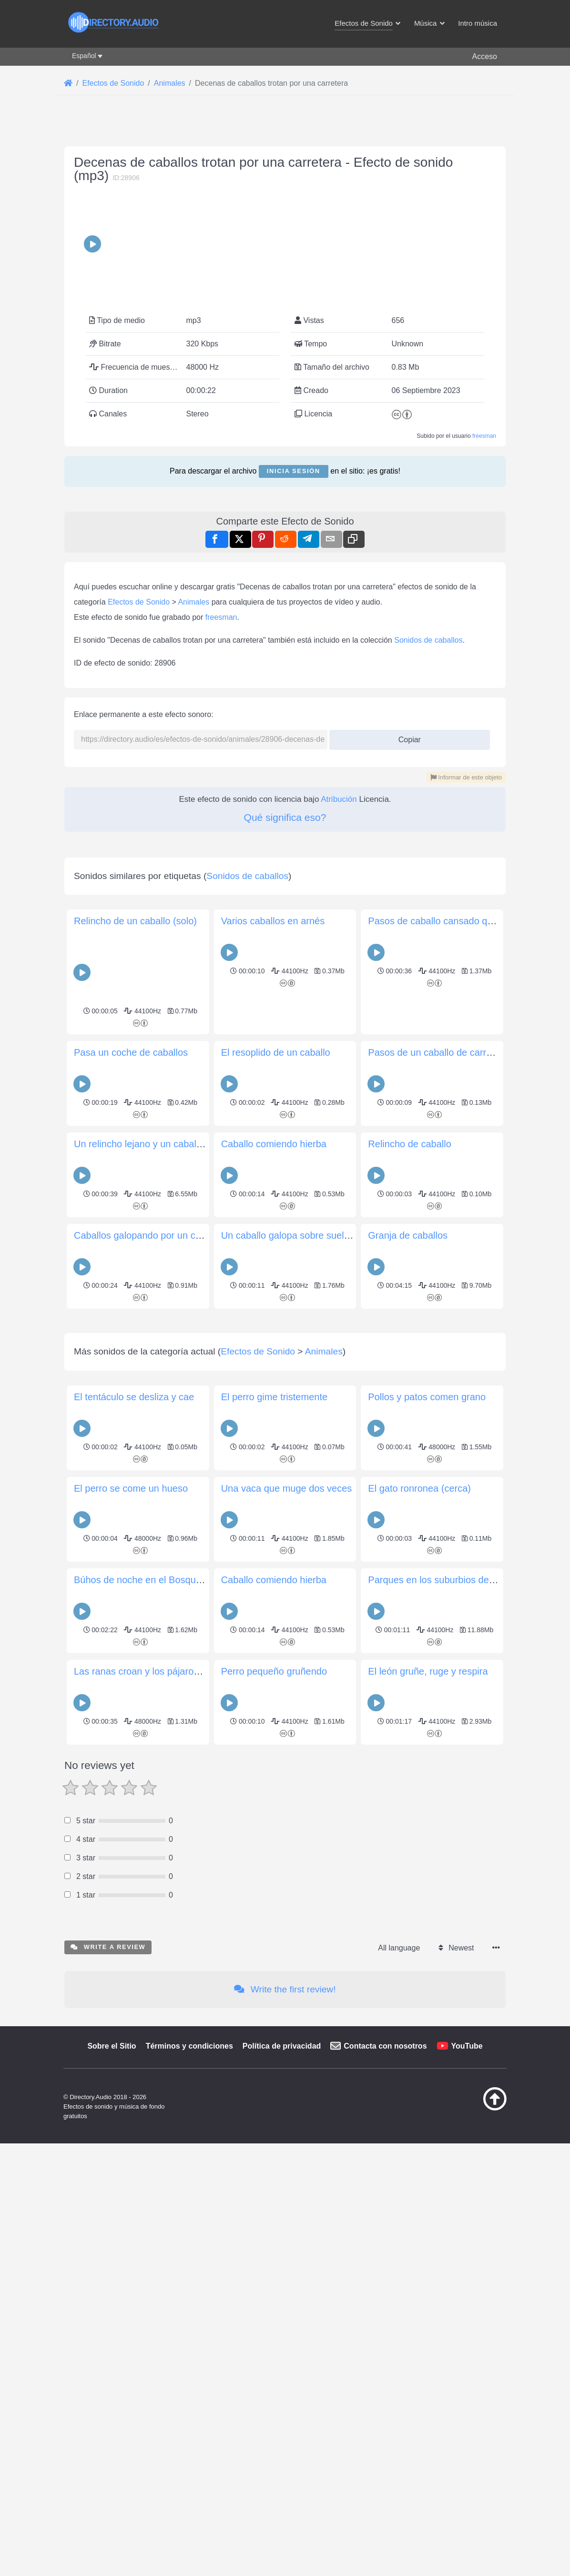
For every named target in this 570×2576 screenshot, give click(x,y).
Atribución (339, 1005)
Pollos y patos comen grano (427, 1869)
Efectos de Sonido (139, 808)
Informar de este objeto (466, 983)
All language (399, 2420)
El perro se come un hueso (131, 1961)
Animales (193, 808)
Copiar (406, 943)
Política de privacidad (282, 2519)
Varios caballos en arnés (273, 1260)
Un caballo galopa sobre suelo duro (296, 1574)
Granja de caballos (408, 1574)
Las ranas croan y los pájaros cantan (152, 2144)
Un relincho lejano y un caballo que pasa (159, 1483)
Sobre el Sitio (111, 2519)
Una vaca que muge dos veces (286, 1961)
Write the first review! (285, 2462)
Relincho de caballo (409, 1483)
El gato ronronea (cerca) (419, 1961)
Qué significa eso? (285, 1023)
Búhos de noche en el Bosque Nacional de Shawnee (185, 2052)
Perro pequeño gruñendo (274, 2144)
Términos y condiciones (189, 2519)
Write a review (108, 2419)
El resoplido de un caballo (275, 1391)
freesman (484, 508)
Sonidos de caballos (428, 846)
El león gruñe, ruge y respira (428, 2144)
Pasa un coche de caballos (131, 1391)
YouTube (467, 2519)
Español (84, 56)
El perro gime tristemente (274, 1869)
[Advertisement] (285, 195)
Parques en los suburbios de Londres (447, 2052)
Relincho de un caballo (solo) (135, 1260)
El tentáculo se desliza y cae (134, 1869)
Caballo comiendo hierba (273, 1483)
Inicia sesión (293, 543)
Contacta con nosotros (385, 2519)
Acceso (484, 56)
